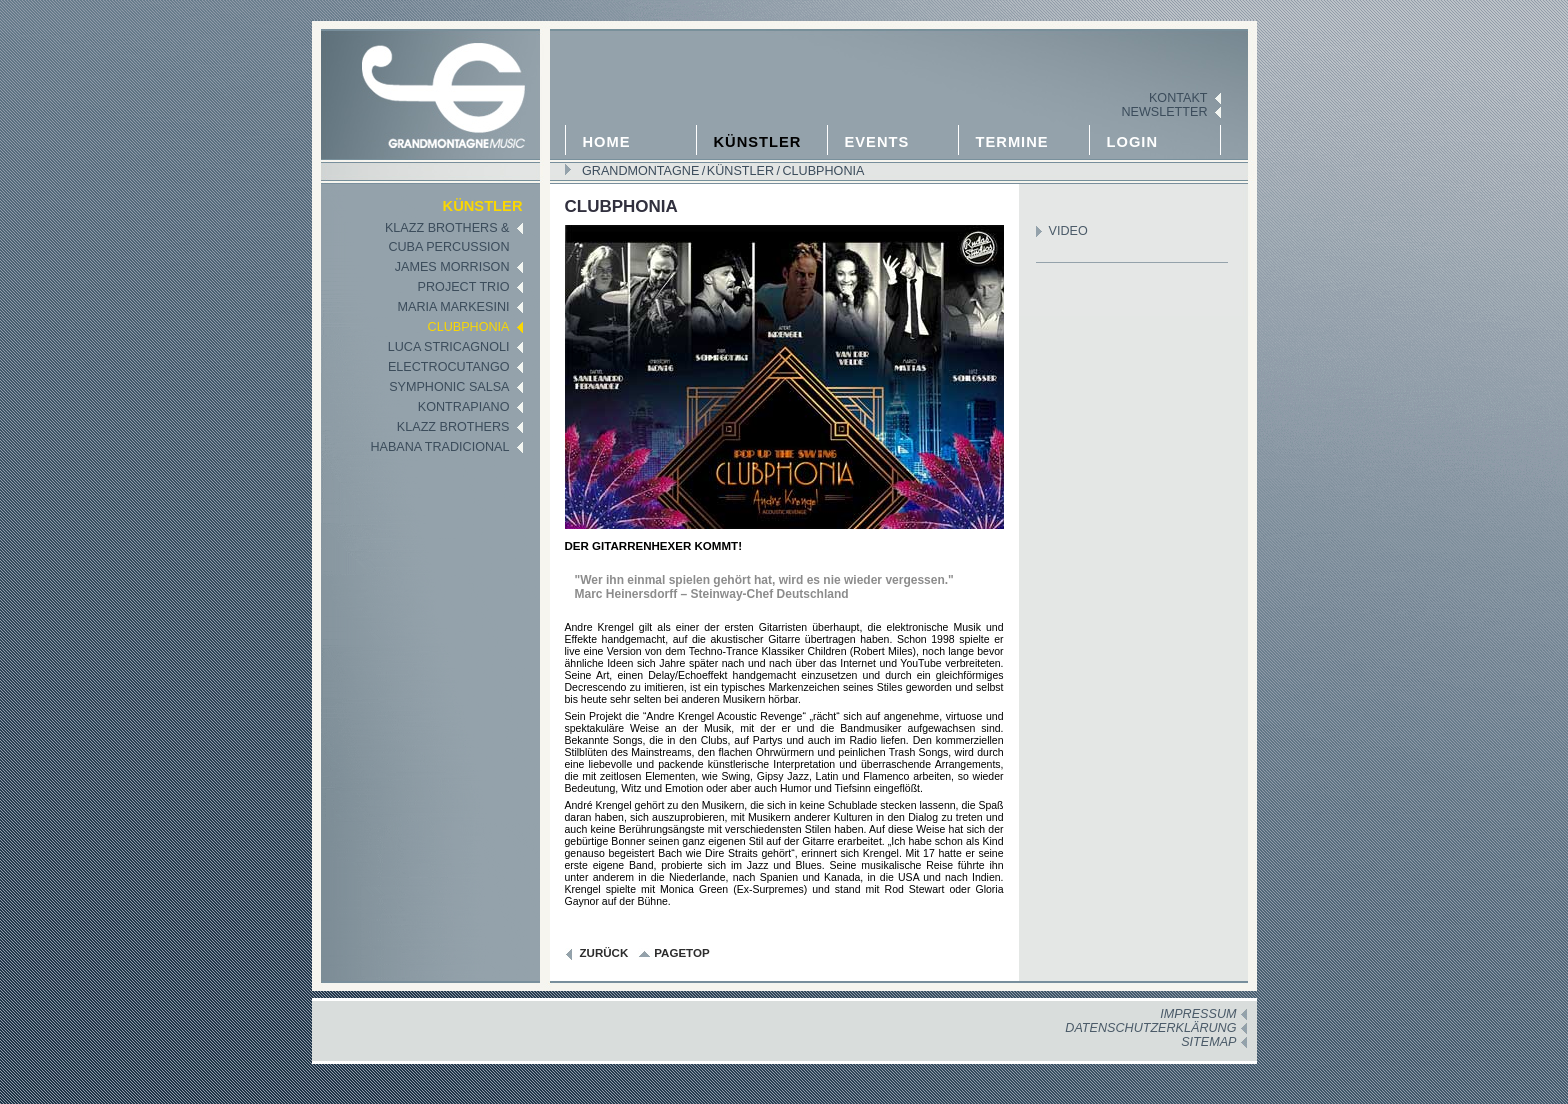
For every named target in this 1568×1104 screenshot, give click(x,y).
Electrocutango (449, 367)
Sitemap (1208, 1042)
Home (607, 142)
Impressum (1198, 1014)
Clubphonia (821, 171)
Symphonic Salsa (449, 387)
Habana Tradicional (439, 447)
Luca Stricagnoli (449, 347)
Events (877, 142)
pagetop (681, 953)
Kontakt (1178, 98)
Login (1133, 142)
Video (1068, 231)
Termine (1012, 142)
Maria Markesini (454, 307)
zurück (604, 953)
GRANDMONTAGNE (640, 171)
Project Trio (464, 287)
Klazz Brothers (453, 427)
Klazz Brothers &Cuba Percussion (447, 237)
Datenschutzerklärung (1150, 1028)
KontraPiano (464, 407)
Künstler (758, 142)
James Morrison (452, 267)
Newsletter (1164, 112)
